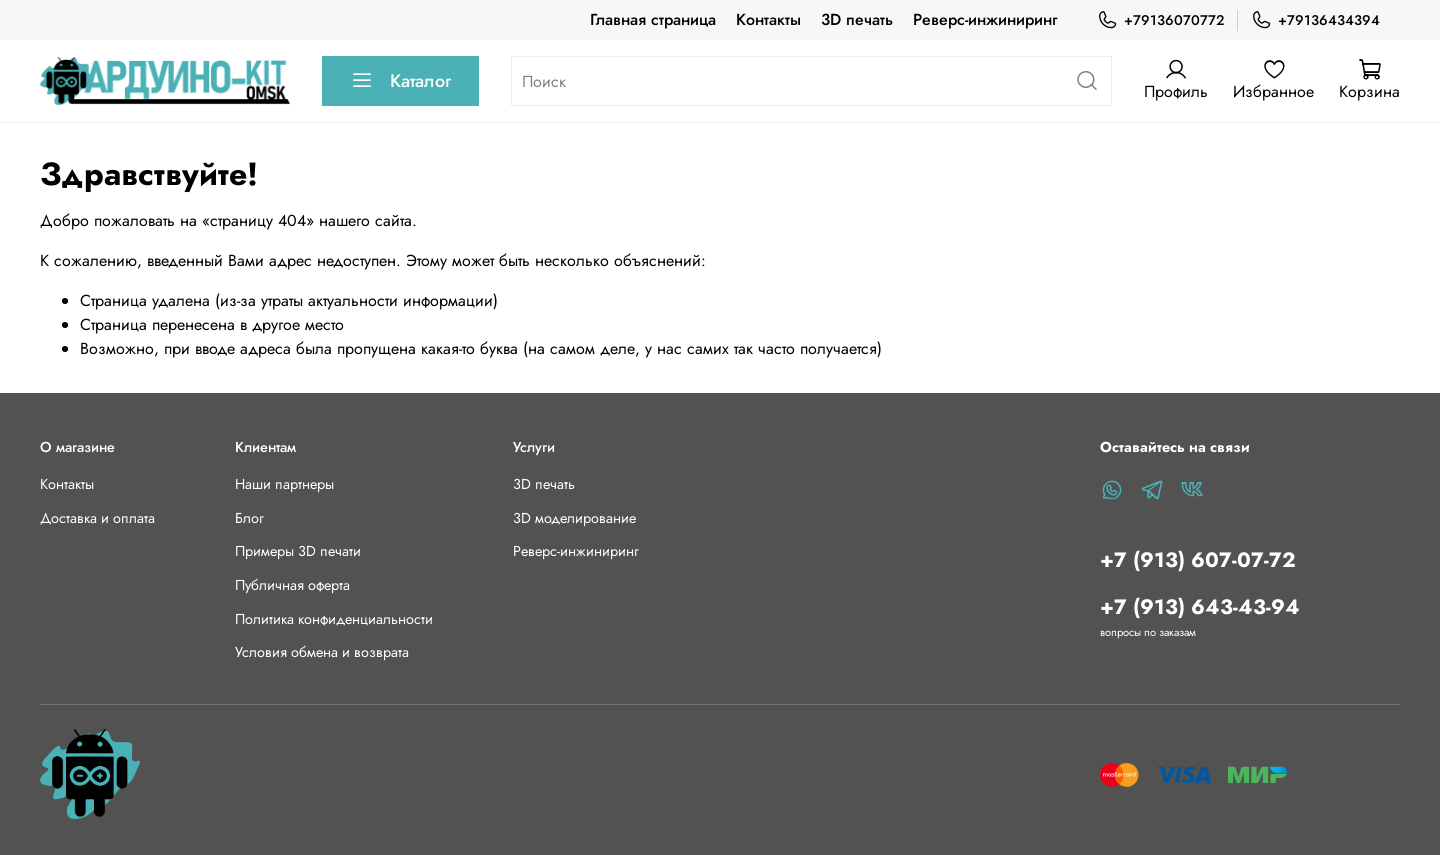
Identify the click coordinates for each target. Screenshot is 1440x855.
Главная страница (653, 19)
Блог (249, 518)
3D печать (857, 19)
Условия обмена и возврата (322, 652)
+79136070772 (1160, 20)
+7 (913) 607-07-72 (1198, 560)
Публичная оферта (292, 585)
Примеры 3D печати (298, 551)
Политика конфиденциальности (334, 619)
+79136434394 (1315, 20)
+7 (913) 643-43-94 (1200, 607)
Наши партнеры (284, 484)
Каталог (400, 81)
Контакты (768, 19)
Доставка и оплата (97, 518)
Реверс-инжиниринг (985, 19)
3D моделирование (574, 518)
